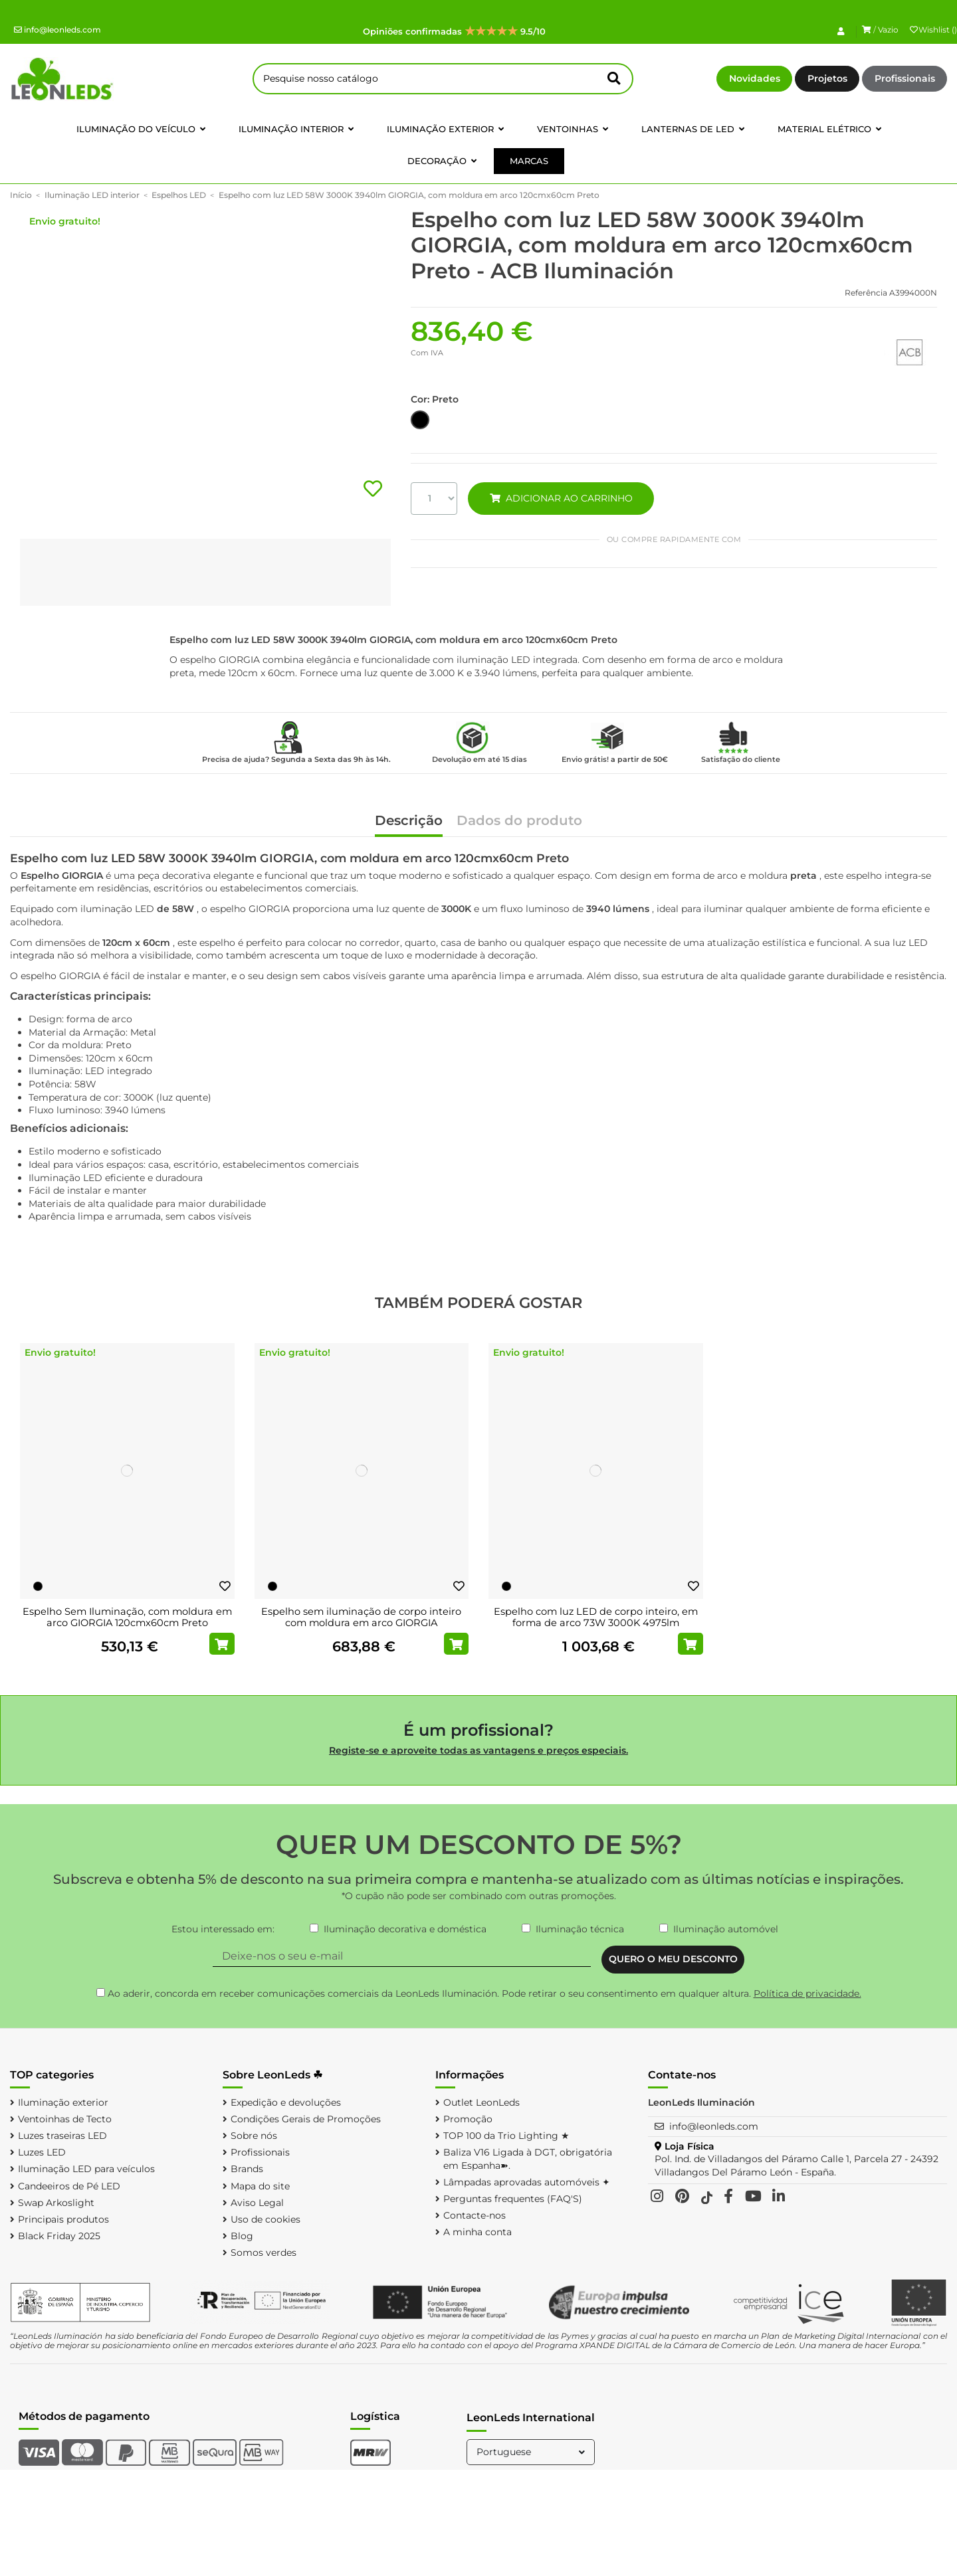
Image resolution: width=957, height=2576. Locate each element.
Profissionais (905, 78)
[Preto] (38, 1586)
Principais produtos (63, 2219)
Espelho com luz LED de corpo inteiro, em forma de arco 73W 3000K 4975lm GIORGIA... (596, 1623)
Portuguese (532, 2452)
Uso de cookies (265, 2219)
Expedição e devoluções (286, 2102)
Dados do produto (519, 821)
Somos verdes (263, 2252)
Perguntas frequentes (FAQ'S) (512, 2199)
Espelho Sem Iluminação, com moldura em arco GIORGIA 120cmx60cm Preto (127, 1617)
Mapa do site (260, 2186)
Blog (242, 2236)
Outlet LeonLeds (481, 2102)
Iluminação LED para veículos (86, 2169)
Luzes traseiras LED (62, 2136)
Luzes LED (42, 2152)
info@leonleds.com (57, 30)
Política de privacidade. (807, 1993)
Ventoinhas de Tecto (65, 2119)
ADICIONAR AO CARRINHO (561, 498)
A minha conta (477, 2232)
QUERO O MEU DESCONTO (673, 1959)
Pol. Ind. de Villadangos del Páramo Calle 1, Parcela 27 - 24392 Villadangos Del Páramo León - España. (796, 2165)
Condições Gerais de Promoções (306, 2119)
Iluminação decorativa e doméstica (405, 1929)
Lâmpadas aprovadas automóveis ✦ (526, 2182)
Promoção (467, 2119)
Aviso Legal (257, 2203)
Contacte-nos (474, 2215)
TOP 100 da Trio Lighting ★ (506, 2136)
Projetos (827, 78)
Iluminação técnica (580, 1929)
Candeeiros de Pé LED (69, 2186)
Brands (247, 2169)
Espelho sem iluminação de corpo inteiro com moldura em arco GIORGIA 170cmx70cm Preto (361, 1623)
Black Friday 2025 (59, 2236)
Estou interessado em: (222, 1929)
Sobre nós (254, 2136)
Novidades (754, 78)
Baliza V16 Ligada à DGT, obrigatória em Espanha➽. (527, 2158)
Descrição (409, 821)
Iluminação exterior (63, 2102)
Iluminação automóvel (725, 1929)
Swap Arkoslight (56, 2203)
